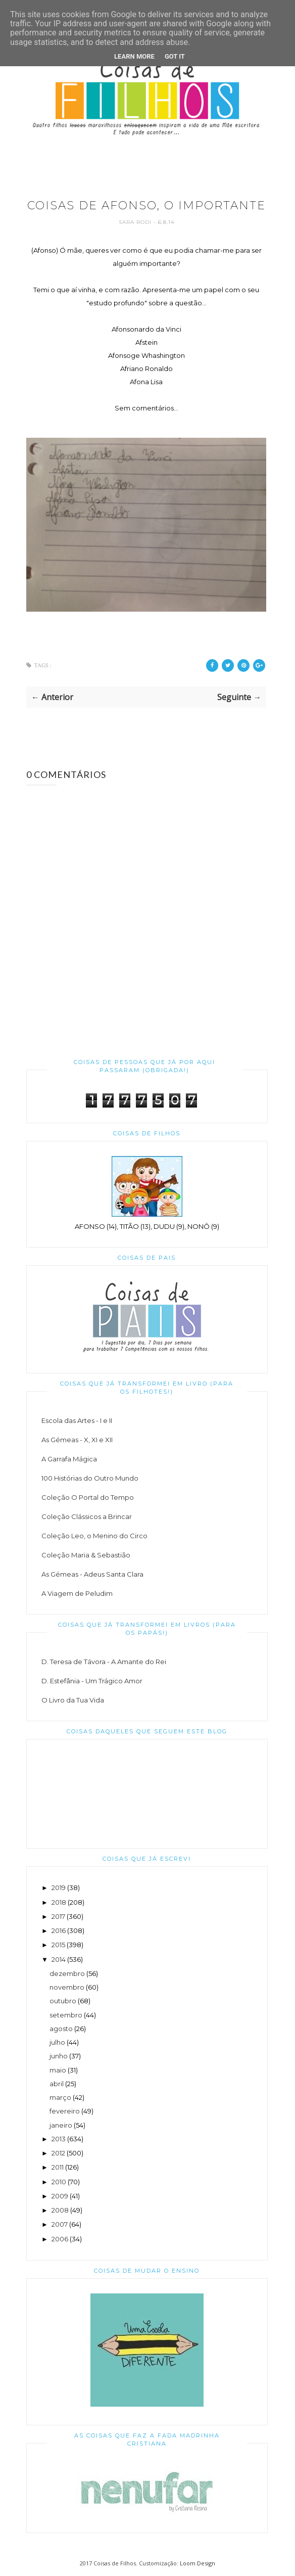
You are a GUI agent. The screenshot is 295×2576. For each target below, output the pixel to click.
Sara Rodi (136, 222)
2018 (59, 1902)
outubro (63, 2001)
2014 (59, 1959)
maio (58, 2070)
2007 (60, 2224)
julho (57, 2042)
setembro (66, 2015)
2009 (60, 2196)
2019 (59, 1887)
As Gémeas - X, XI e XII (77, 1440)
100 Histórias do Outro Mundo (89, 1478)
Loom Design (197, 2563)
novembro (67, 1987)
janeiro (61, 2125)
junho (59, 2056)
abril (57, 2084)
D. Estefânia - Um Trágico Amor (91, 1681)
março (60, 2097)
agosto (61, 2029)
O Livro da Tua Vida (72, 1700)
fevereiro (65, 2111)
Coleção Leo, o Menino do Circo (94, 1536)
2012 (58, 2153)
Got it (175, 56)
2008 (60, 2210)
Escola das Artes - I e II (76, 1420)
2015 (58, 1945)
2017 (58, 1916)
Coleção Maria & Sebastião (85, 1555)
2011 (58, 2167)
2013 (59, 2139)
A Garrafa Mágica (69, 1459)
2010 (59, 2182)
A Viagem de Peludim (77, 1593)
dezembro (67, 1973)
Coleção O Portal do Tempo (87, 1497)
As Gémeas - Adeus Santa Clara (92, 1574)
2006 (60, 2239)
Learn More (134, 56)
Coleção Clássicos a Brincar (86, 1516)
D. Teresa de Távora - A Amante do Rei (103, 1662)
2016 (59, 1930)
